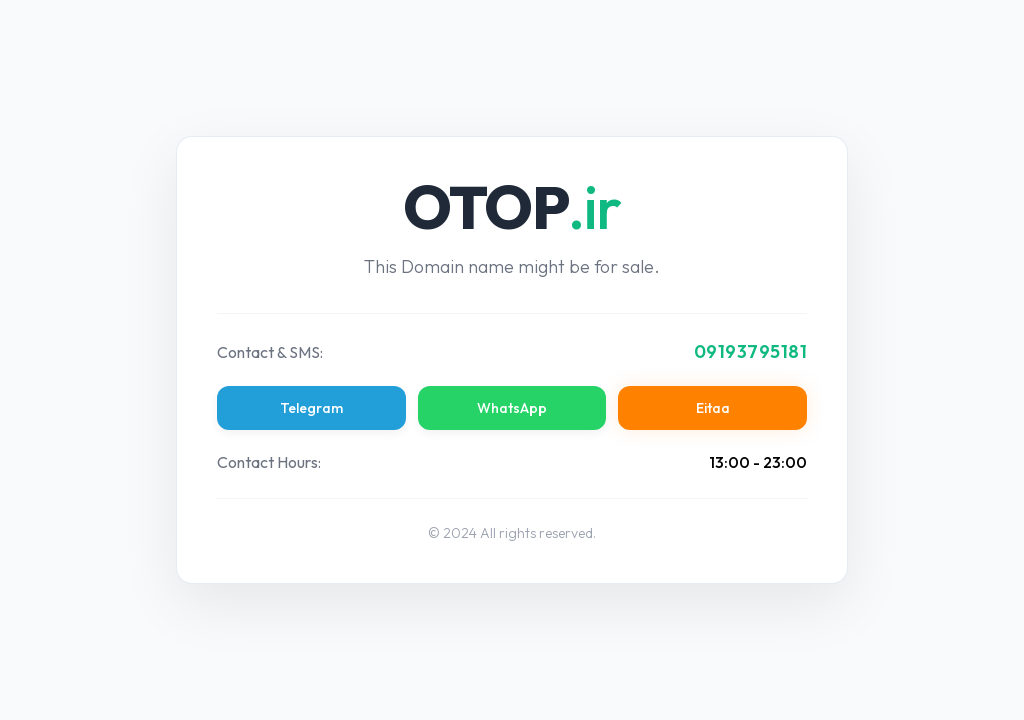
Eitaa (713, 408)
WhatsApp (512, 408)
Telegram (311, 408)
